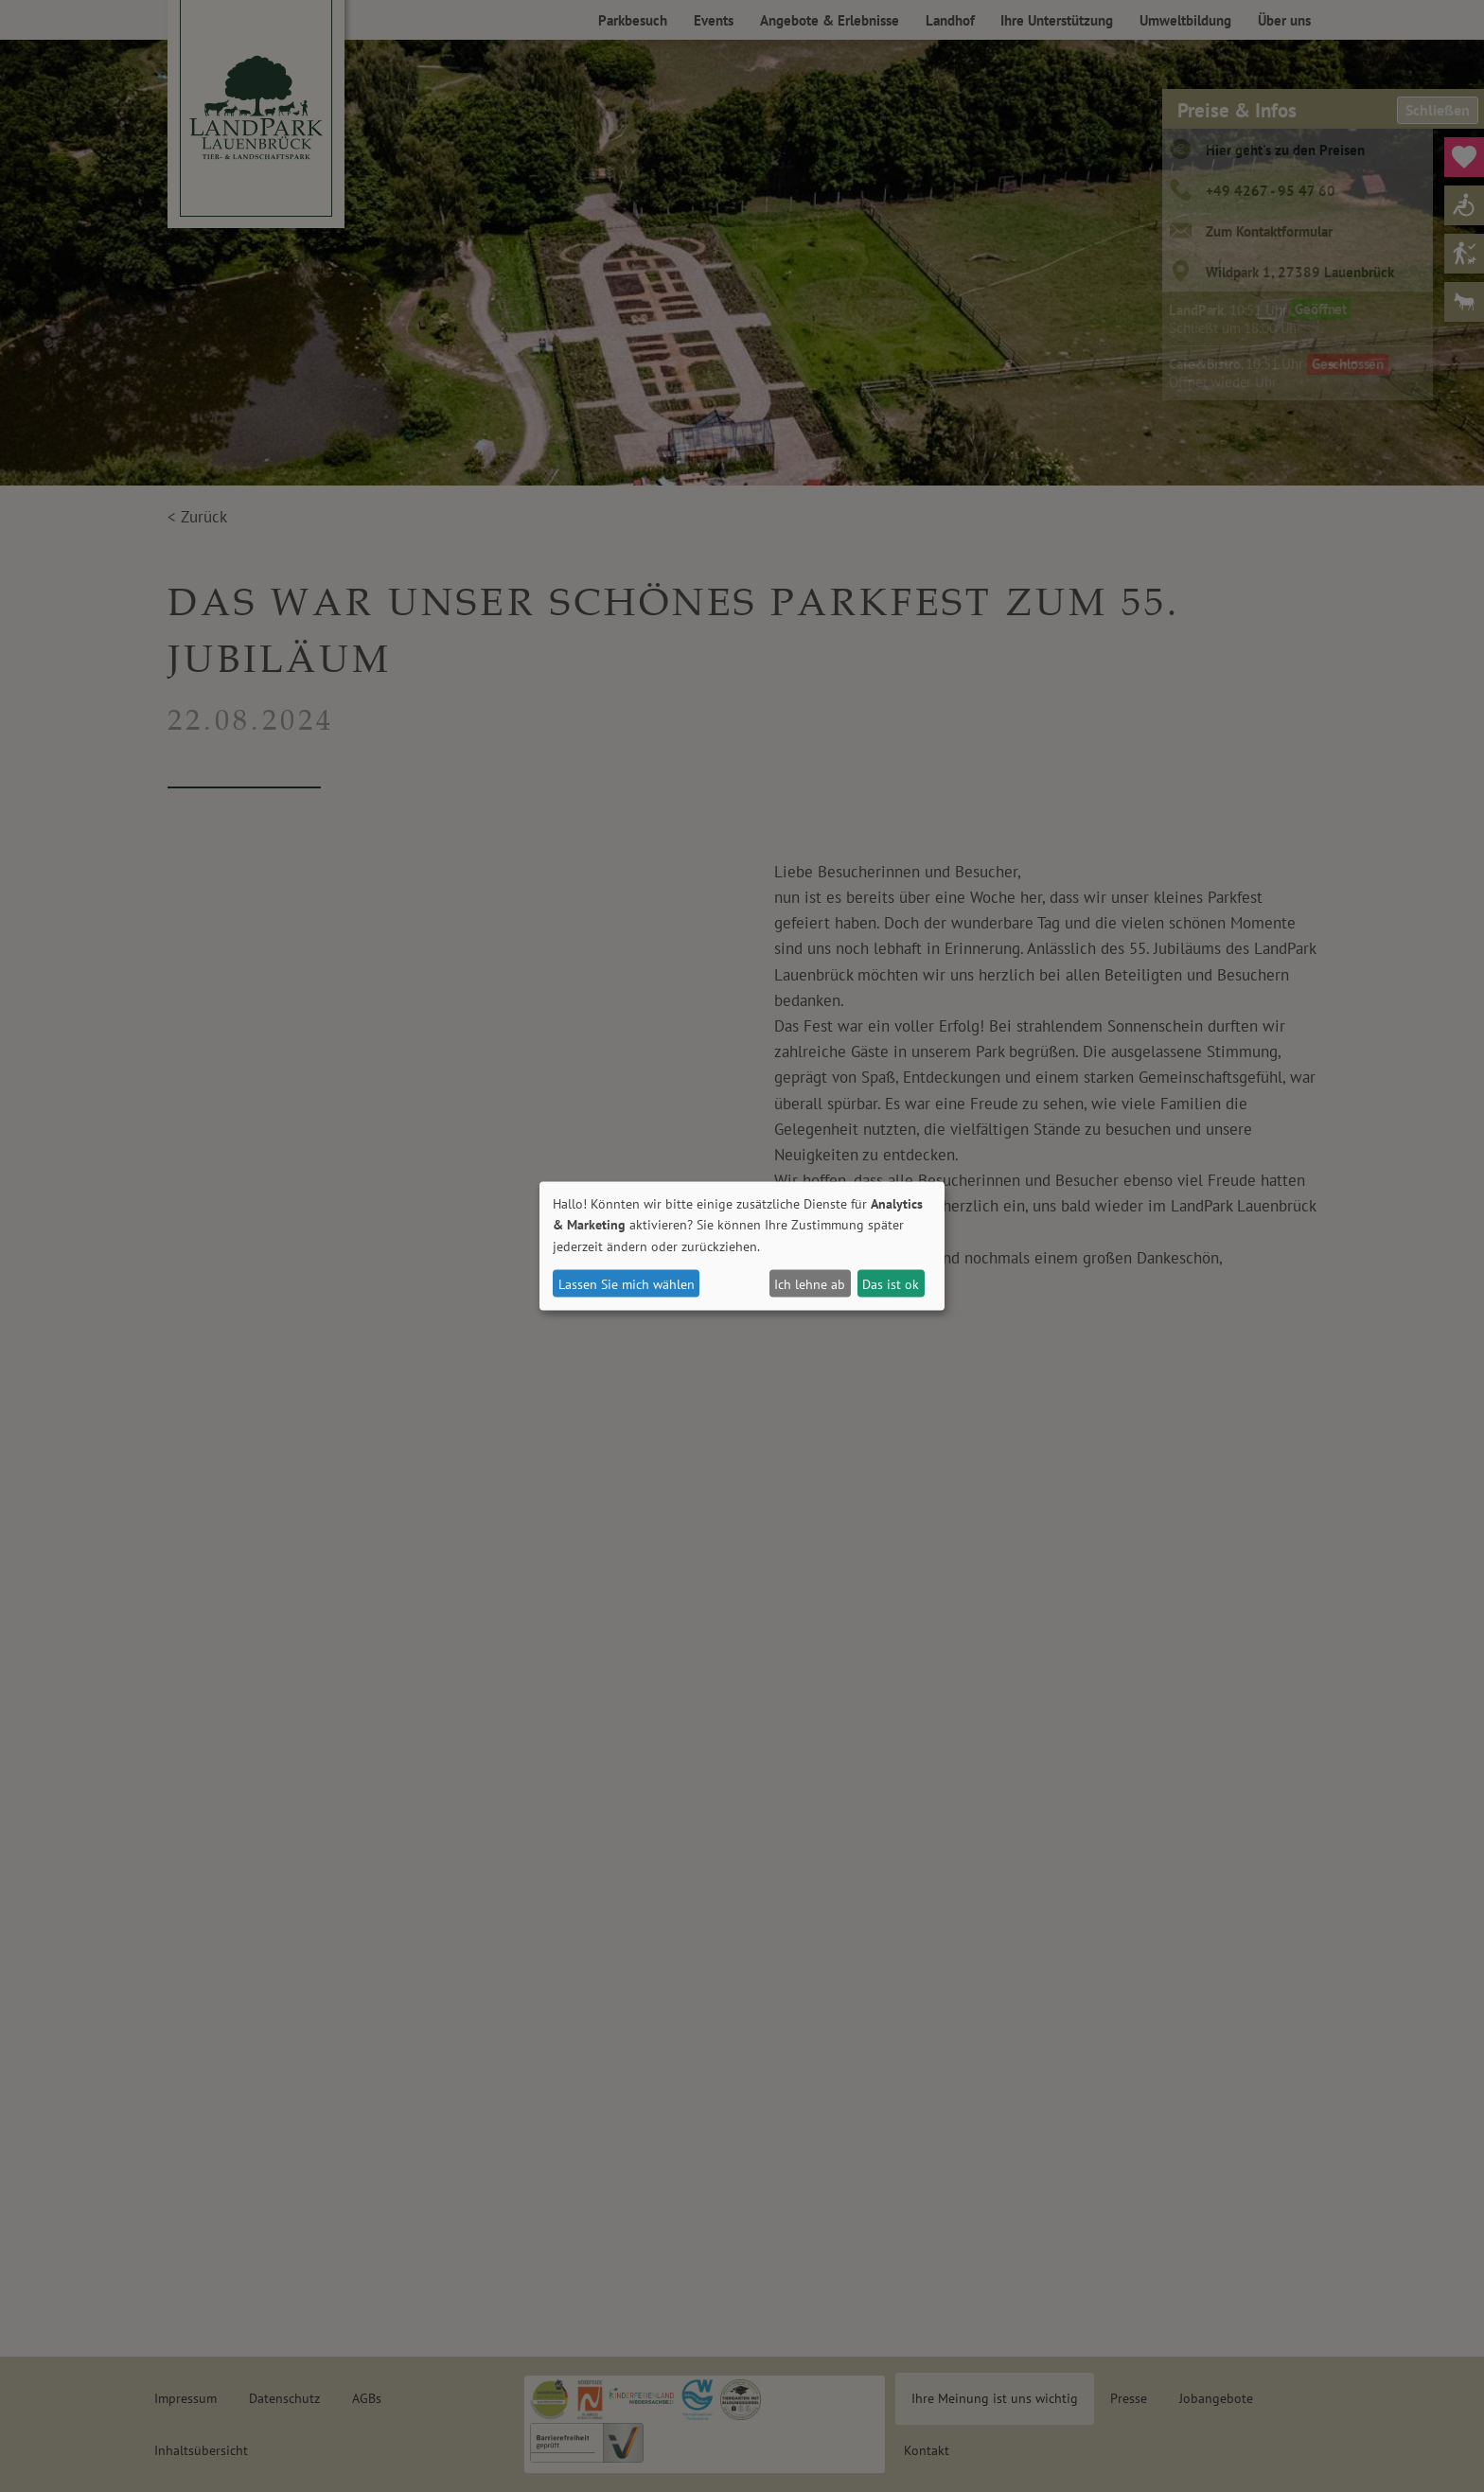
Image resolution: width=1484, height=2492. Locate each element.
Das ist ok (890, 1283)
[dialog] (742, 1246)
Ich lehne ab (809, 1283)
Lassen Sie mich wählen (626, 1283)
